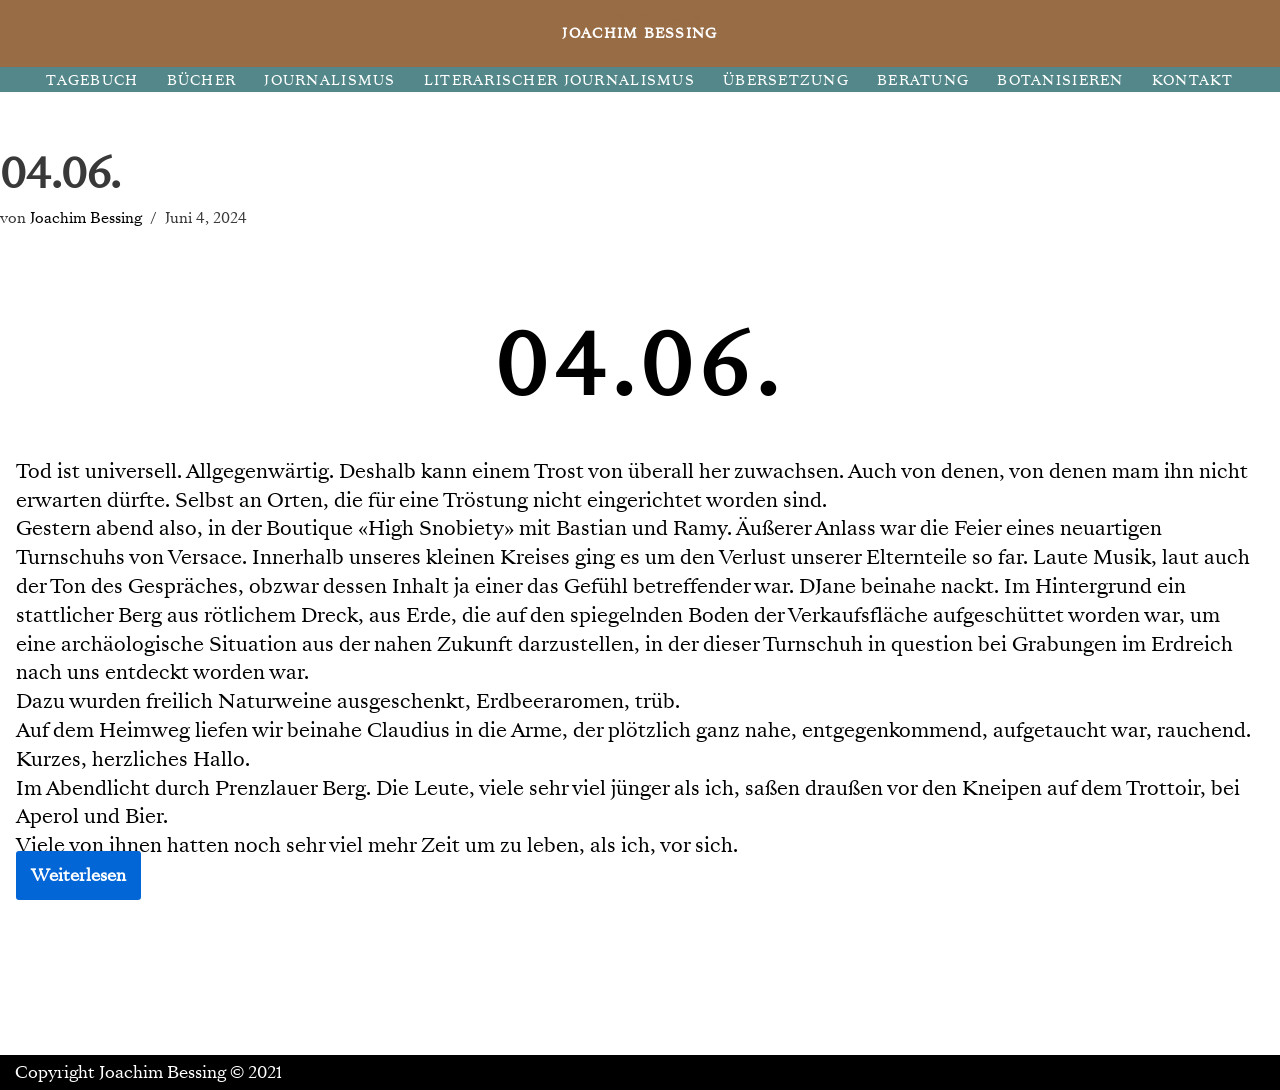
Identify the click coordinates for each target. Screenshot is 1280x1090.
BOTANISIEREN (1060, 80)
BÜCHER (202, 80)
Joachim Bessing (86, 217)
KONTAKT (1193, 80)
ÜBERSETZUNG (786, 80)
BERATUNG (923, 80)
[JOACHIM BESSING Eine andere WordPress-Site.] (640, 33)
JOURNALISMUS (329, 80)
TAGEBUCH (92, 80)
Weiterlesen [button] (78, 875)
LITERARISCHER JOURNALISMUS (559, 80)
